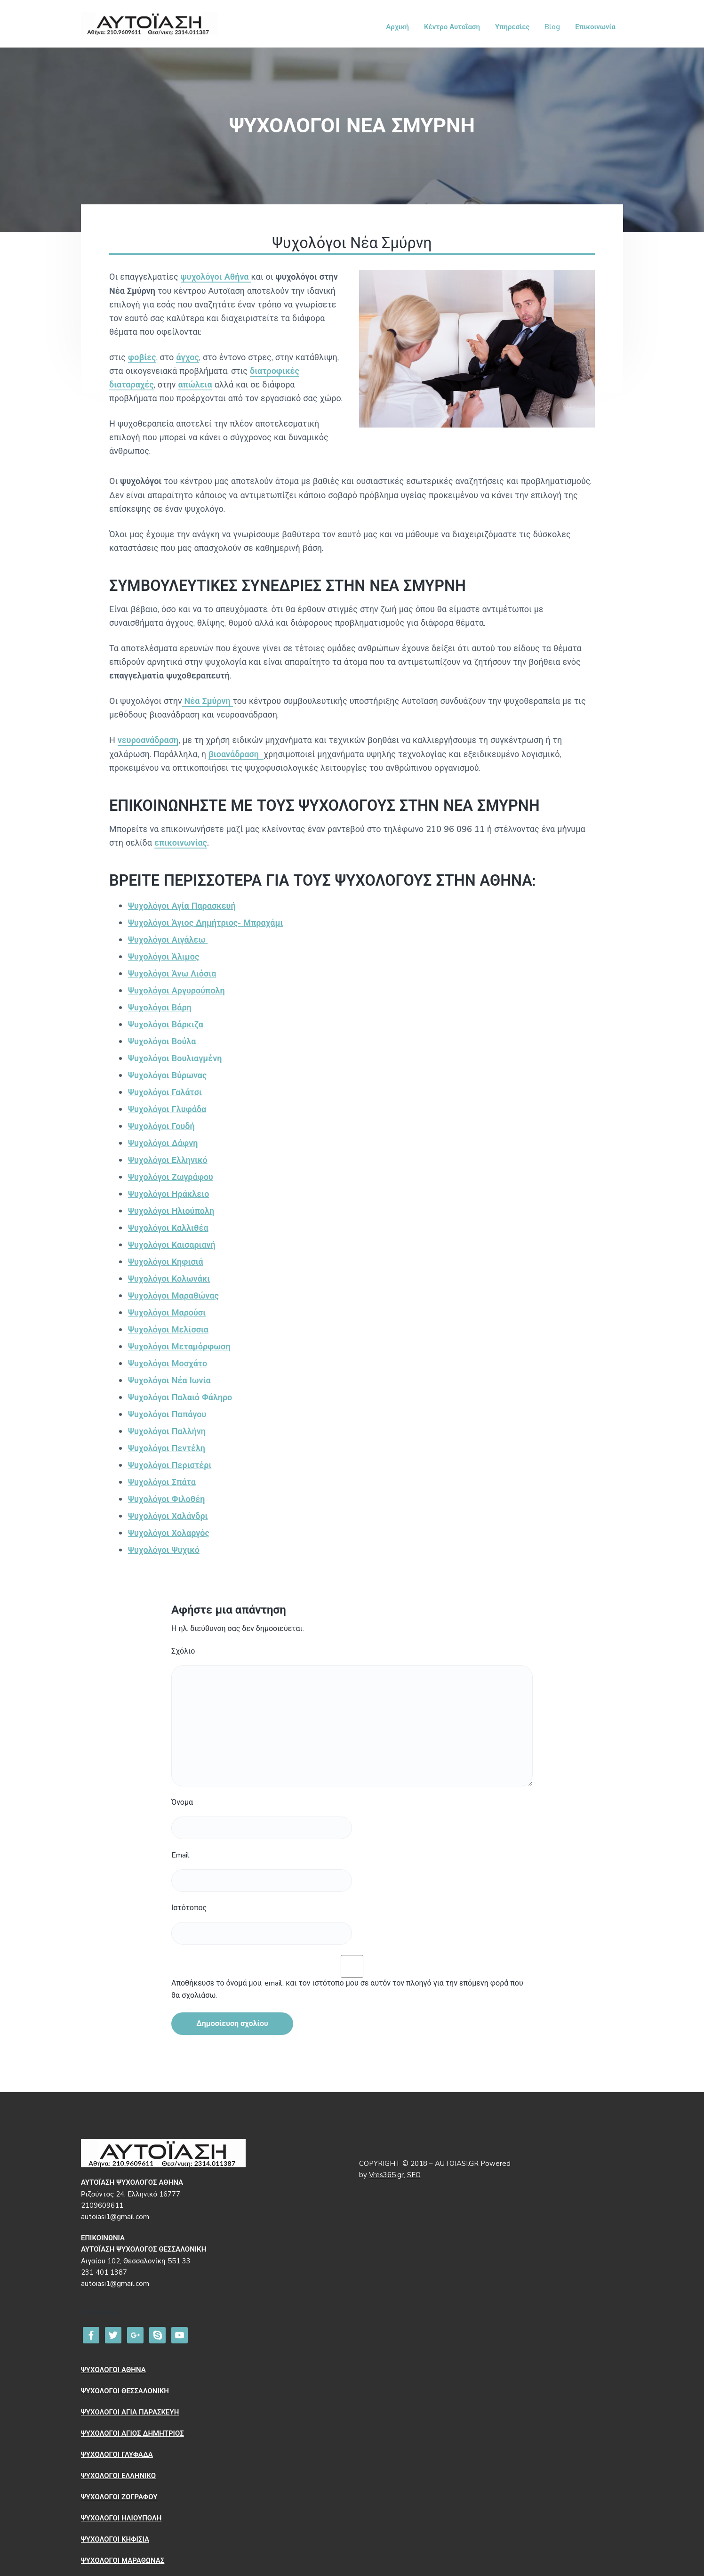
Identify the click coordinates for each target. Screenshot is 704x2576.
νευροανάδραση (148, 740)
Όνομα (182, 1802)
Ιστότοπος (189, 1908)
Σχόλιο (183, 1651)
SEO (414, 2175)
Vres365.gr (386, 2175)
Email (180, 1855)
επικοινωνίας (180, 842)
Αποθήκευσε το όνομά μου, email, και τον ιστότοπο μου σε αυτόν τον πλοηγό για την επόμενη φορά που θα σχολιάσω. (347, 1989)
